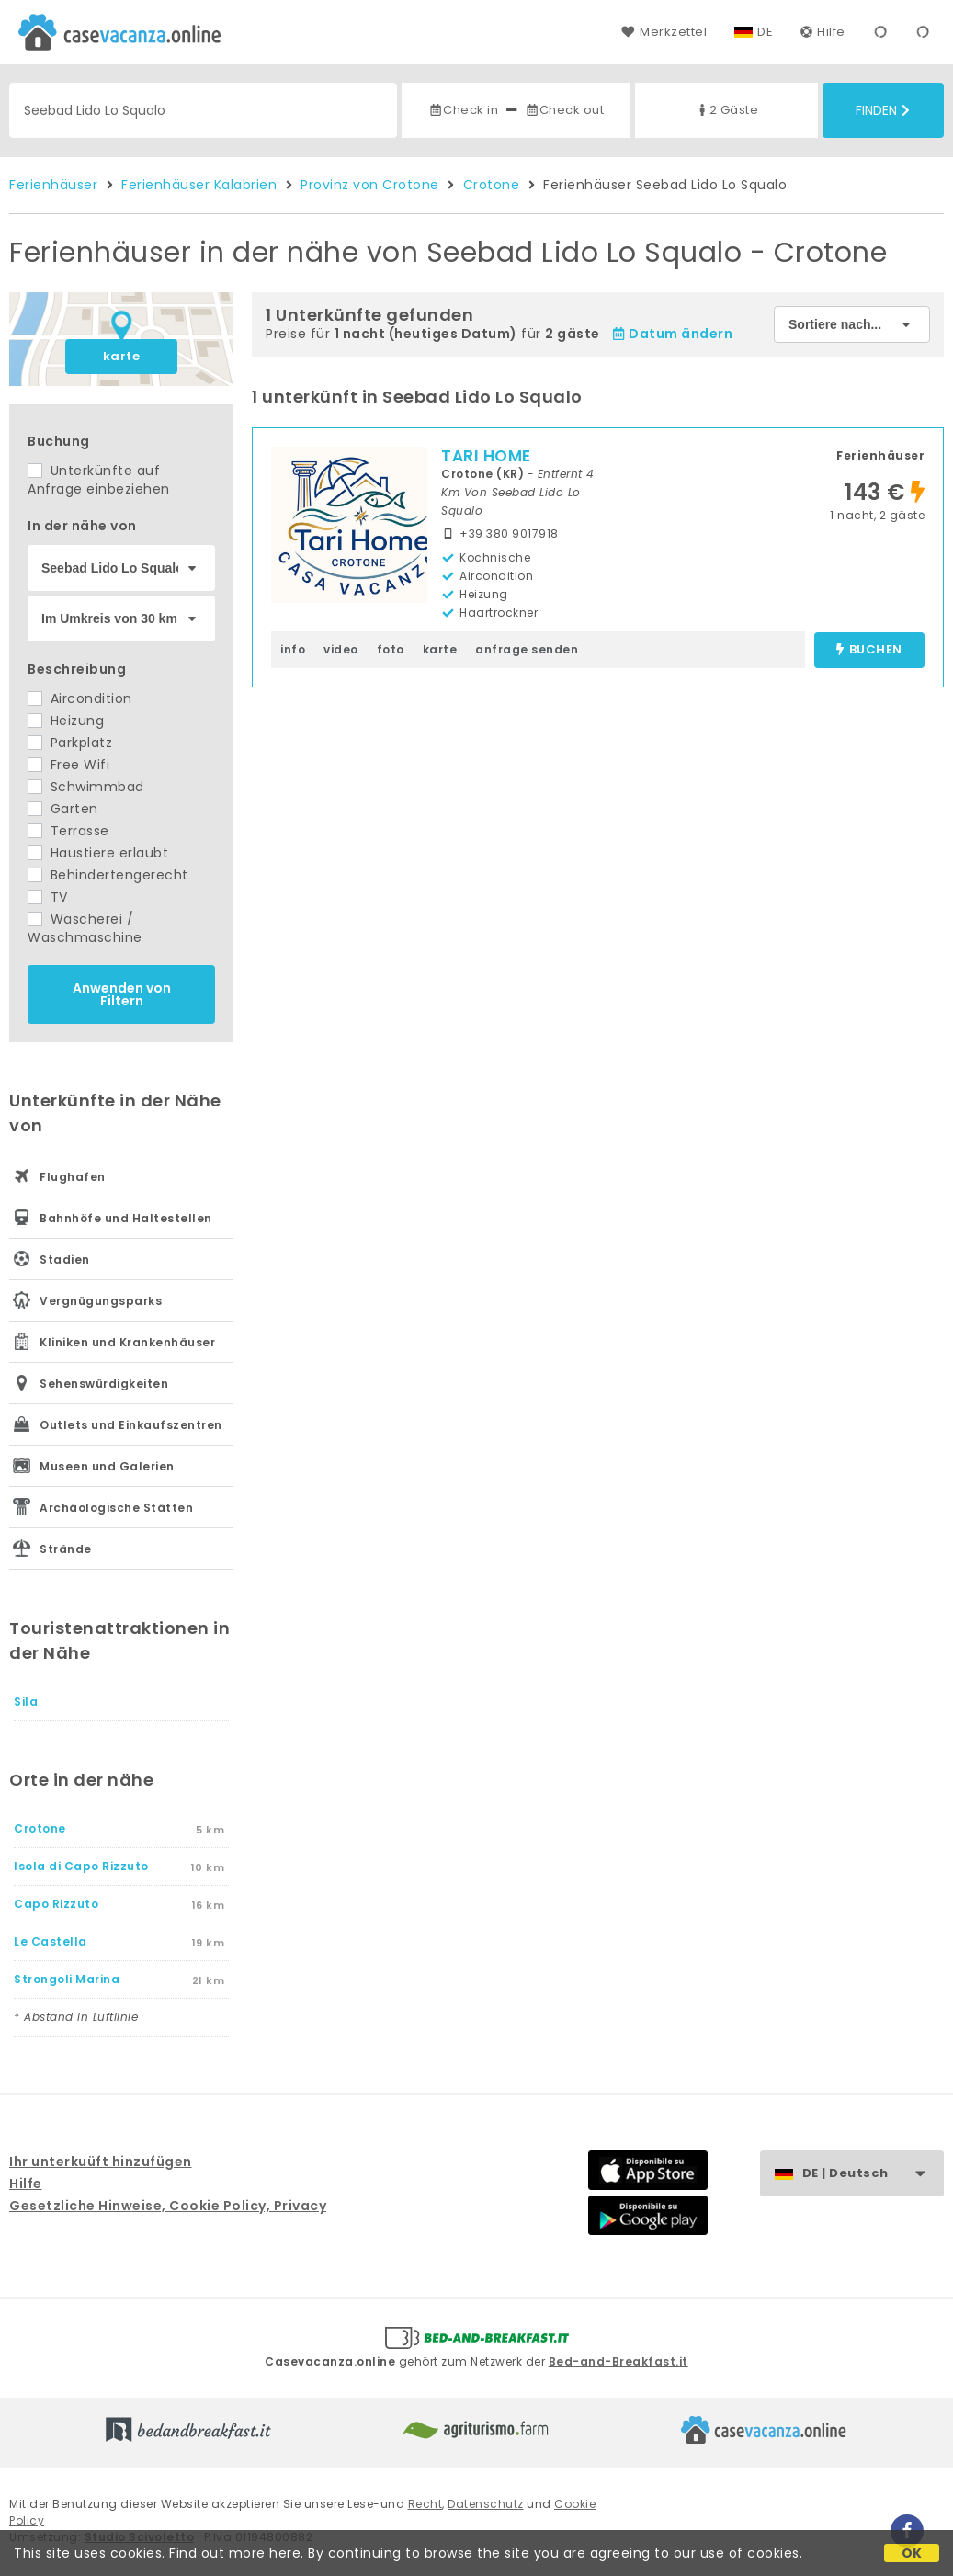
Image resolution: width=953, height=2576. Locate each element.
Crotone (491, 185)
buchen (869, 650)
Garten (63, 809)
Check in (463, 110)
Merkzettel (664, 31)
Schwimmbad (86, 786)
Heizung (66, 720)
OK (912, 2553)
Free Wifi (68, 764)
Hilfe (822, 31)
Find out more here (235, 2553)
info (292, 649)
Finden (883, 110)
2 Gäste (727, 110)
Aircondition (80, 698)
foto (390, 649)
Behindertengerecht (108, 875)
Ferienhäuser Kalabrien (199, 185)
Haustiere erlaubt (98, 853)
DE (765, 31)
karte (122, 356)
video (340, 649)
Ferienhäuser (53, 185)
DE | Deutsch (872, 2173)
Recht (425, 2504)
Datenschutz (486, 2504)
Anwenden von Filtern (122, 994)
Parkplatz (70, 742)
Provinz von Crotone (370, 185)
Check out (565, 110)
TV (48, 897)
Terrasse (68, 831)
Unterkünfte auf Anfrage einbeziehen (99, 479)
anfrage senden (526, 649)
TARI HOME (486, 456)
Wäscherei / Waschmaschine (85, 928)
